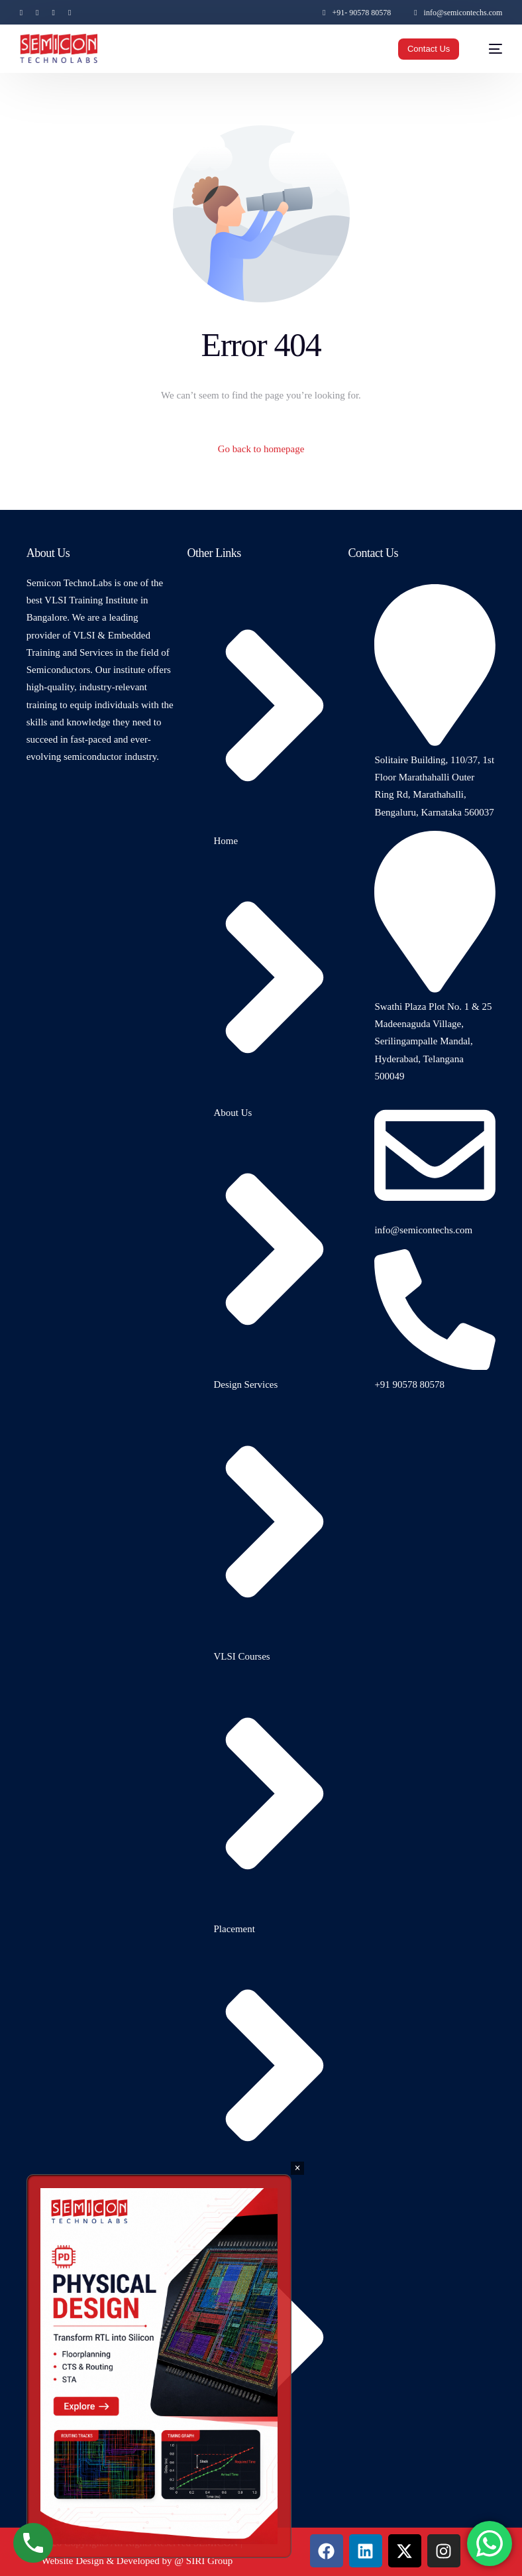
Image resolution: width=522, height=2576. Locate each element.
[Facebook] (24, 12)
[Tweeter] (37, 12)
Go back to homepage (260, 449)
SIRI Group (209, 2560)
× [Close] (297, 2168)
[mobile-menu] (489, 49)
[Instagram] (53, 12)
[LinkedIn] (70, 12)
